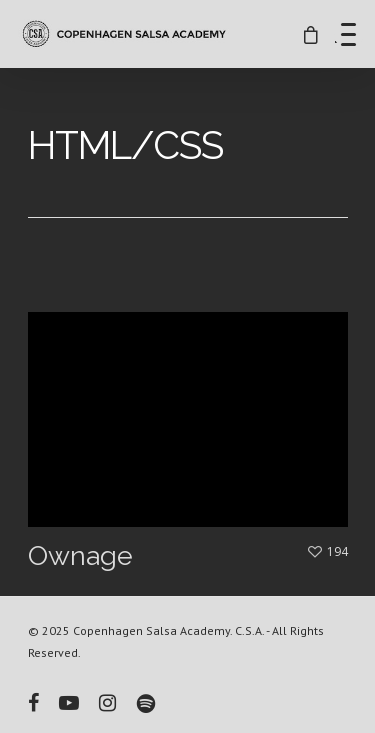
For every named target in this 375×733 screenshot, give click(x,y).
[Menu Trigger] (349, 34)
